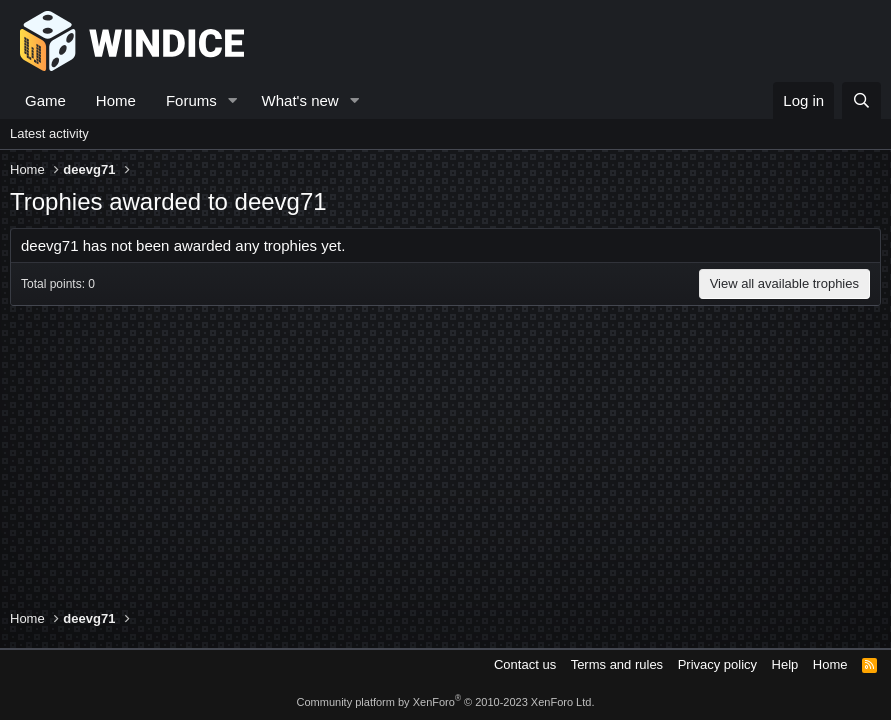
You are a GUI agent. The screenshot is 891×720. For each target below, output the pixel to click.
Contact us (525, 664)
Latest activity (49, 133)
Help (785, 664)
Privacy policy (717, 664)
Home (116, 100)
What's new (300, 100)
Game (45, 100)
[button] (233, 100)
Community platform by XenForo (446, 702)
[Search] (861, 100)
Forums (191, 100)
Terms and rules (617, 664)
